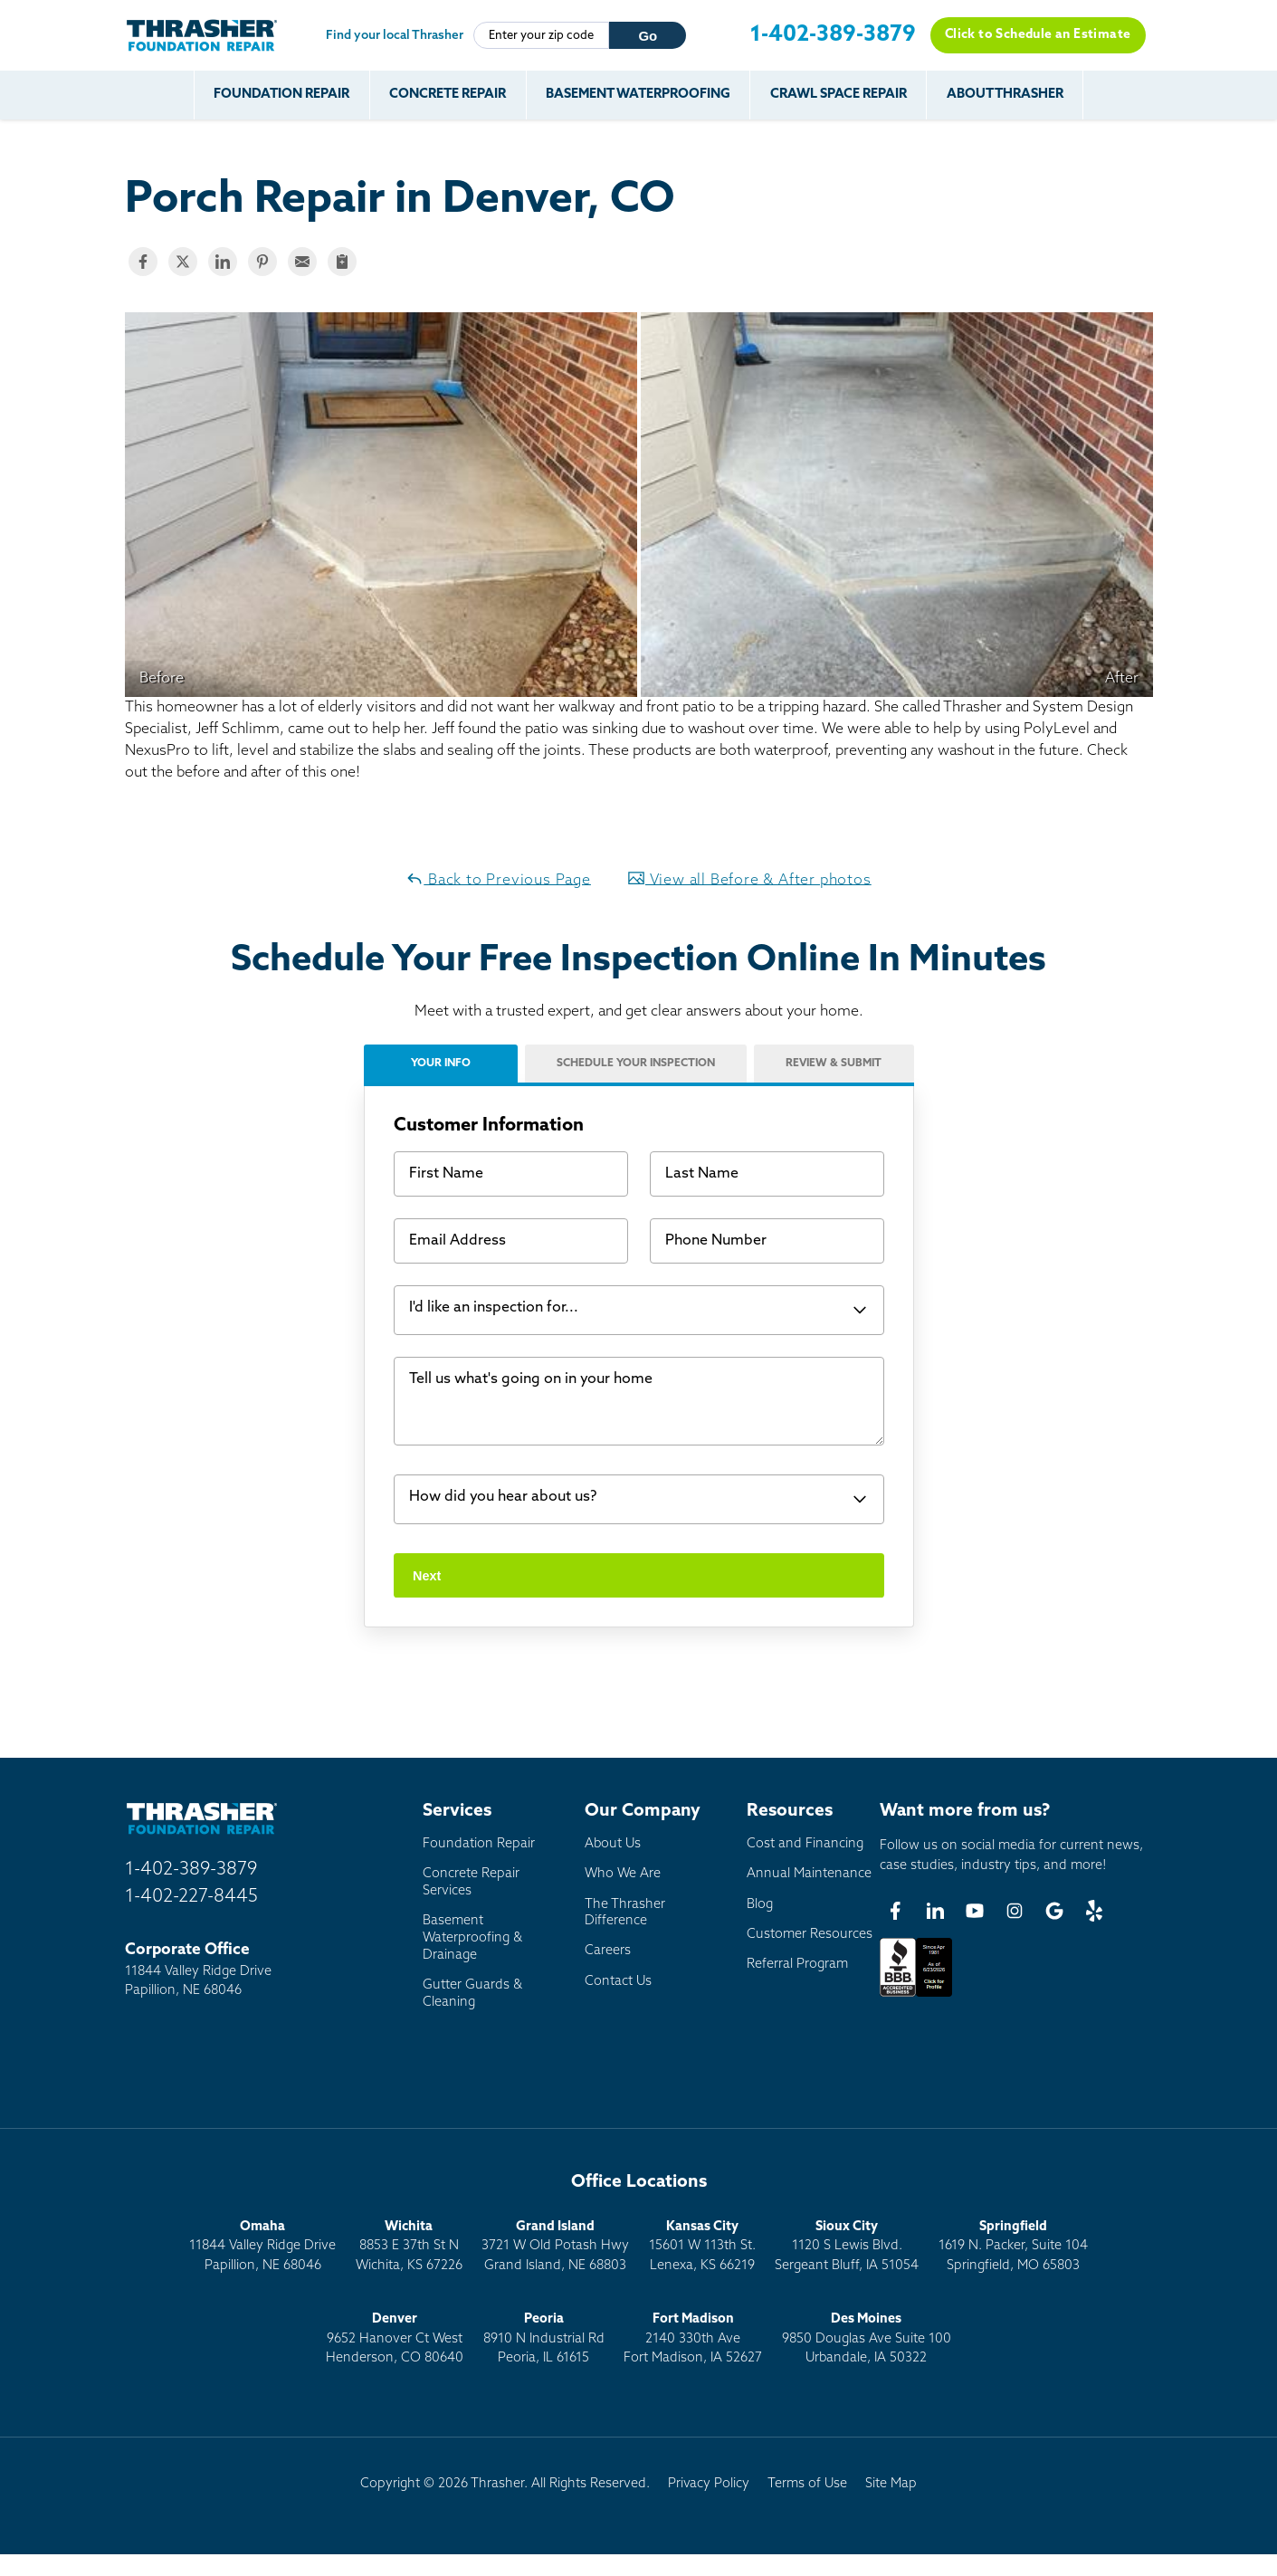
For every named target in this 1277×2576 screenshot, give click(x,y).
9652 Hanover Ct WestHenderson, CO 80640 (394, 2339)
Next (427, 1576)
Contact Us (618, 1982)
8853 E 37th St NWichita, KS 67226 (409, 2246)
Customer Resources (809, 1935)
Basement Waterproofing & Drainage (472, 1937)
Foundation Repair (281, 94)
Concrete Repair (447, 94)
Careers (608, 1952)
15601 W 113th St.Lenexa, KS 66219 (702, 2246)
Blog (760, 1905)
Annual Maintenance (809, 1875)
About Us (613, 1844)
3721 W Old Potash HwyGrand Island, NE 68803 (555, 2246)
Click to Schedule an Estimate (1038, 35)
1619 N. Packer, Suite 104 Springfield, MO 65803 (1013, 2246)
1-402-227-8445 (191, 1897)
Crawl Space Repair (838, 94)
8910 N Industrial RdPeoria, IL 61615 (544, 2339)
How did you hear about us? (502, 1498)
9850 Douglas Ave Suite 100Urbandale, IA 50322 (866, 2339)
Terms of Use (807, 2484)
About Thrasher (1005, 94)
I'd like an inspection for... (493, 1309)
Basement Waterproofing (638, 94)
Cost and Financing (805, 1844)
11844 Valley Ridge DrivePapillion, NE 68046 (262, 2246)
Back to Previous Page (498, 878)
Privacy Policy (708, 2484)
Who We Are (623, 1875)
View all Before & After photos (749, 878)
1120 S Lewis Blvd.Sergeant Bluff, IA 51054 (847, 2246)
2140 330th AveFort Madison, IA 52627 (693, 2339)
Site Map (891, 2484)
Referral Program (797, 1964)
